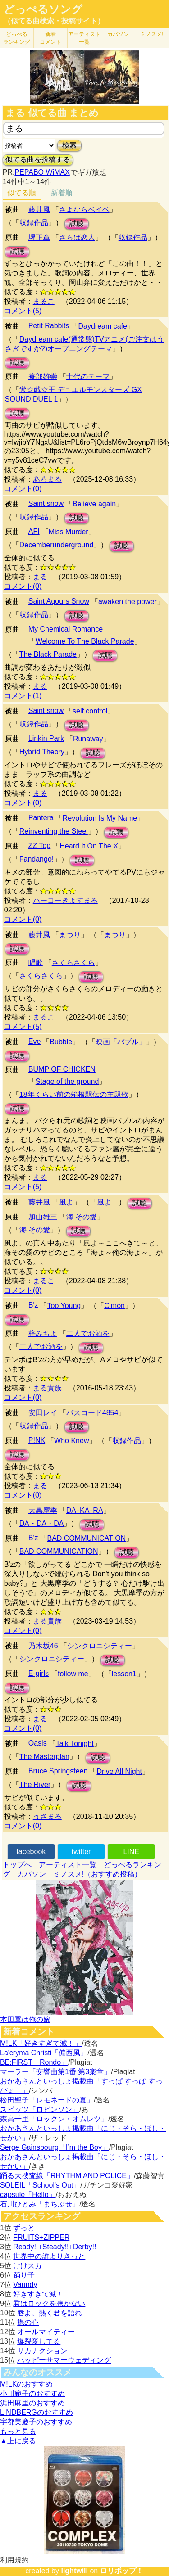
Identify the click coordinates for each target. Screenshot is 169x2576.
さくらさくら (73, 962)
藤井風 (39, 209)
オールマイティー (46, 2332)
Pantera (41, 817)
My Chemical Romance (65, 629)
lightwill (74, 2571)
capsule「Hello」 (28, 2194)
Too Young (64, 1305)
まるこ (44, 301)
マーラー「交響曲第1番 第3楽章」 (55, 2071)
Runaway (88, 739)
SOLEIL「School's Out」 (40, 2185)
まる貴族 (47, 1388)
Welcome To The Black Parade (85, 641)
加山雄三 (42, 1217)
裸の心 (28, 2322)
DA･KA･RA (84, 1510)
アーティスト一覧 (67, 1864)
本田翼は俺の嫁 (25, 2019)
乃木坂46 (43, 1646)
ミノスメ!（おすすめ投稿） (97, 1874)
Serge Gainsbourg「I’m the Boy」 (54, 2147)
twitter (81, 1851)
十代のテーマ (88, 376)
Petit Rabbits (48, 325)
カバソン (118, 34)
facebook (31, 1851)
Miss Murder (68, 532)
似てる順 (21, 193)
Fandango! (36, 859)
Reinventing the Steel (53, 831)
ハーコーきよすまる (65, 900)
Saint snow (46, 503)
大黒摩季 (42, 1510)
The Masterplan (44, 1756)
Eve (34, 1041)
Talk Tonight (75, 1743)
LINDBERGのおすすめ (36, 2412)
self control (90, 711)
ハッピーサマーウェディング (64, 2360)
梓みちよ (42, 1333)
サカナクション (42, 2351)
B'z (33, 1305)
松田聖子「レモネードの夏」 (47, 2100)
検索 (69, 145)
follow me (73, 1674)
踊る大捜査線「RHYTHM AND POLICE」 (67, 2175)
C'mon (114, 1305)
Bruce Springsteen (58, 1771)
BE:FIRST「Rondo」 (34, 2062)
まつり (70, 934)
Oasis (37, 1743)
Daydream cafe (102, 326)
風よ (66, 1202)
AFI (34, 531)
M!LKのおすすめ (26, 2384)
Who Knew (71, 1440)
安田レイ (42, 1413)
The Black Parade (48, 654)
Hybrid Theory (41, 752)
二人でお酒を (88, 1333)
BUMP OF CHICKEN (62, 1069)
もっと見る (18, 2431)
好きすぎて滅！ (38, 2294)
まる (40, 577)
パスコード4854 (92, 1413)
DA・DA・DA (41, 1523)
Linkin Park (46, 738)
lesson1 (124, 1674)
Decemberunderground (56, 545)
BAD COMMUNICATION (86, 1538)
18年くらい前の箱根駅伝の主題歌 (73, 1094)
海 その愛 (81, 1217)
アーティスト (84, 38)
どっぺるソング (43, 9)
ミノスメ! (151, 34)
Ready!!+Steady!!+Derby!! (54, 2247)
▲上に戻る (18, 2441)
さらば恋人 (77, 237)
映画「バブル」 (121, 1042)
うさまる (47, 1816)
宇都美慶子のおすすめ (36, 2422)
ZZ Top (39, 845)
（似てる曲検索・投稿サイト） (54, 21)
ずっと (24, 2228)
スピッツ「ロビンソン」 (39, 2109)
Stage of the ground (67, 1081)
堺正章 (39, 237)
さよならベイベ (84, 209)
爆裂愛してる (38, 2341)
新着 (50, 38)
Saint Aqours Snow (58, 601)
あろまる (47, 479)
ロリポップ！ (121, 2571)
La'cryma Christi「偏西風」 (43, 2053)
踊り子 (24, 2275)
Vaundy (25, 2284)
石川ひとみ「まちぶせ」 (39, 2204)
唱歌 (35, 962)
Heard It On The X (88, 846)
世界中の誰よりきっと (49, 2256)
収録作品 (33, 222)
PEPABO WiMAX (41, 172)
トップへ (17, 1864)
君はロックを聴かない (49, 2303)
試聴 (76, 223)
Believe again (94, 504)
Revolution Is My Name (100, 818)
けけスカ (27, 2265)
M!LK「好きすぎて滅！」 (41, 2043)
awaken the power (127, 601)
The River (34, 1784)
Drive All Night (119, 1771)
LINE (131, 1851)
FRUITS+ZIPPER (41, 2237)
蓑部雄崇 (42, 376)
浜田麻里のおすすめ (32, 2403)
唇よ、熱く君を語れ (49, 2313)
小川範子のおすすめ (32, 2393)
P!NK (36, 1440)
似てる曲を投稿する (37, 159)
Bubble (61, 1042)
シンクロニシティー (99, 1646)
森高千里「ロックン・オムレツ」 (54, 2119)
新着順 (62, 193)
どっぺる (16, 38)
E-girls (38, 1673)
